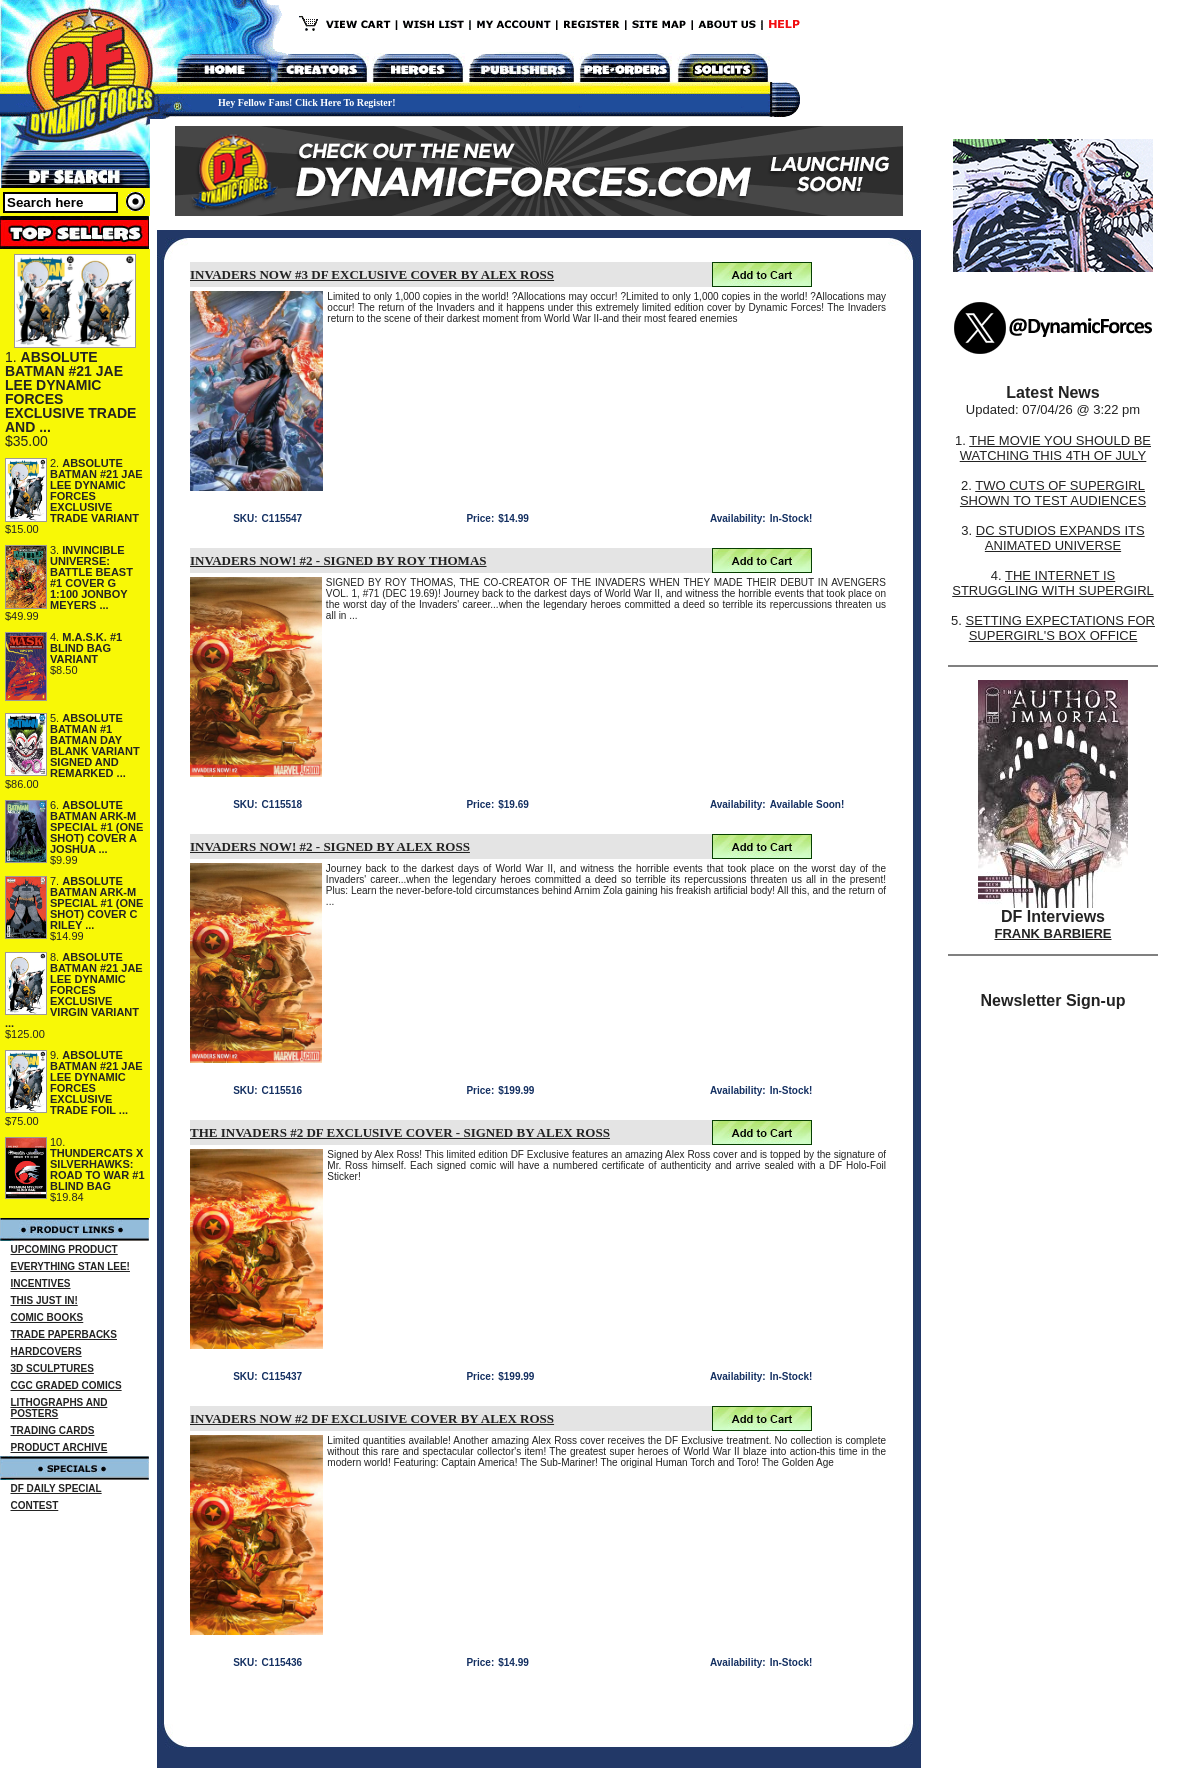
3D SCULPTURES (52, 1368)
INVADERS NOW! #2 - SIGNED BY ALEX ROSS (330, 846)
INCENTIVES (41, 1283)
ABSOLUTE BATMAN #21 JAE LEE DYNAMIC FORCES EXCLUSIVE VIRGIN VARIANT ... (74, 990)
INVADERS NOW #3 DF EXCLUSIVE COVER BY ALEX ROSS (372, 274)
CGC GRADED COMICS (66, 1385)
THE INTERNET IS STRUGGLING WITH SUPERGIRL (1053, 583)
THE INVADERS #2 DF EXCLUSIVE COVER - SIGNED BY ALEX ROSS (400, 1132)
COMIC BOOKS (47, 1317)
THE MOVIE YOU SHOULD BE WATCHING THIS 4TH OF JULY (1055, 448)
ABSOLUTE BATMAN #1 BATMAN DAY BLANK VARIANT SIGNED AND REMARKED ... (95, 745)
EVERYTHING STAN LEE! (70, 1266)
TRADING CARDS (53, 1430)
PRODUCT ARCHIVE (59, 1447)
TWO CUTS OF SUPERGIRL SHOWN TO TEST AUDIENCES (1053, 493)
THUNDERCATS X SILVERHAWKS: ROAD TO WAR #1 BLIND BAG (97, 1169)
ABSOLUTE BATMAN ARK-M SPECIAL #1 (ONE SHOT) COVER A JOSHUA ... (96, 827)
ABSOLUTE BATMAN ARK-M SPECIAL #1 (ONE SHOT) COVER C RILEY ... (96, 903)
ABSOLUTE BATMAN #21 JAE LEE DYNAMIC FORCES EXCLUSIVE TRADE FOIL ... (96, 1082)
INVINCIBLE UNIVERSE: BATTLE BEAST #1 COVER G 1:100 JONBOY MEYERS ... (91, 577)
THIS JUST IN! (44, 1300)
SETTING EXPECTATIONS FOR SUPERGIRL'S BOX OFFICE (1059, 628)
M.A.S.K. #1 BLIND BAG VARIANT (86, 648)
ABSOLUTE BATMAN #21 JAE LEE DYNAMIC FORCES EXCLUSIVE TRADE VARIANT (96, 490)
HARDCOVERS (46, 1351)
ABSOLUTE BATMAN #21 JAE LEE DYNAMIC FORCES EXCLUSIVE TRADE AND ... (70, 392)
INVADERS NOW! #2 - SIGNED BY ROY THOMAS (338, 560)
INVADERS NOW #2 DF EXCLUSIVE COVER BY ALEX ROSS (372, 1418)
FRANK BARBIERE (1053, 933)
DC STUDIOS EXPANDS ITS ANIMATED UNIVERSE (1060, 538)
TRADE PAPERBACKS (64, 1334)
